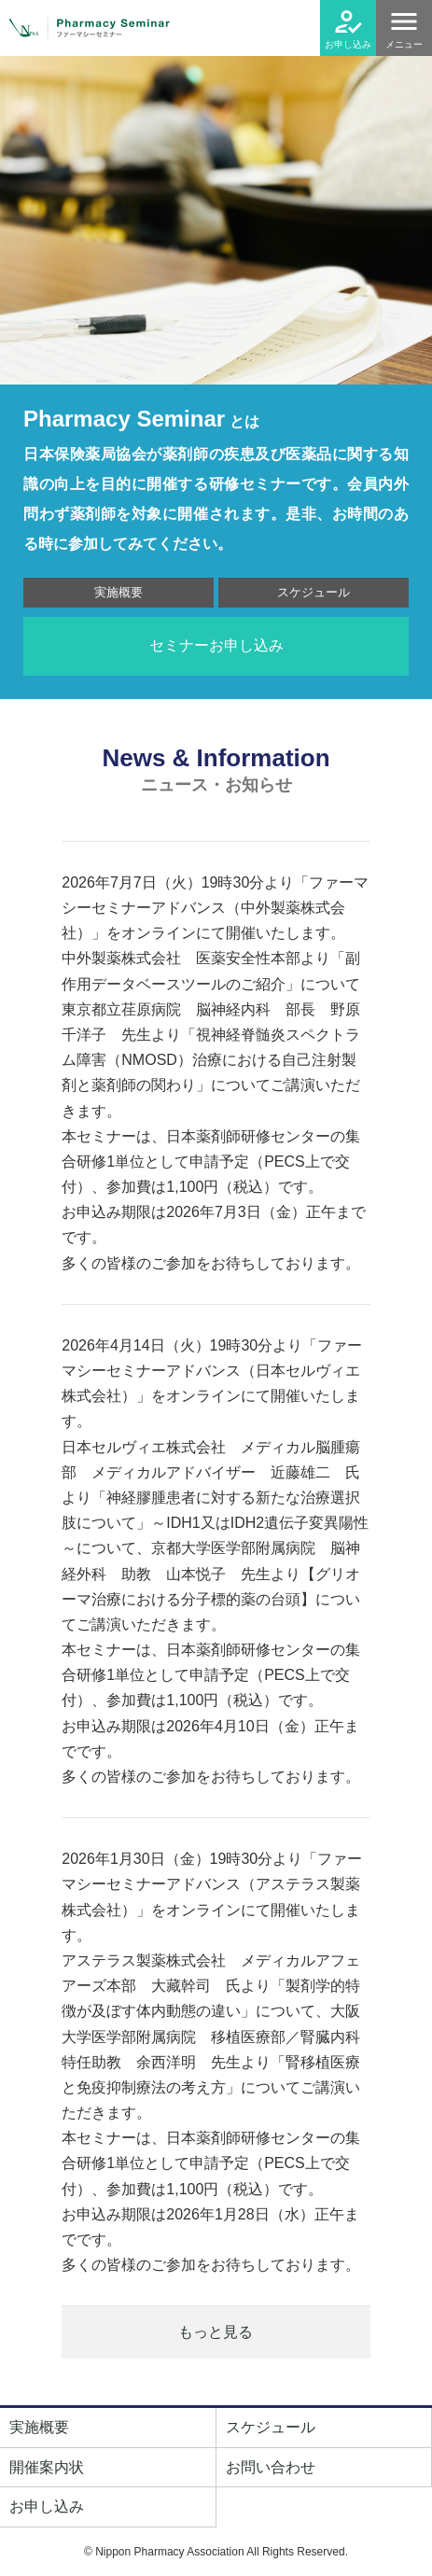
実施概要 (118, 592)
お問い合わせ (270, 2467)
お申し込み (348, 44)
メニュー (404, 44)
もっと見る (215, 2332)
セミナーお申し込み (216, 645)
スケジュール (313, 592)
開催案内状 (46, 2467)
